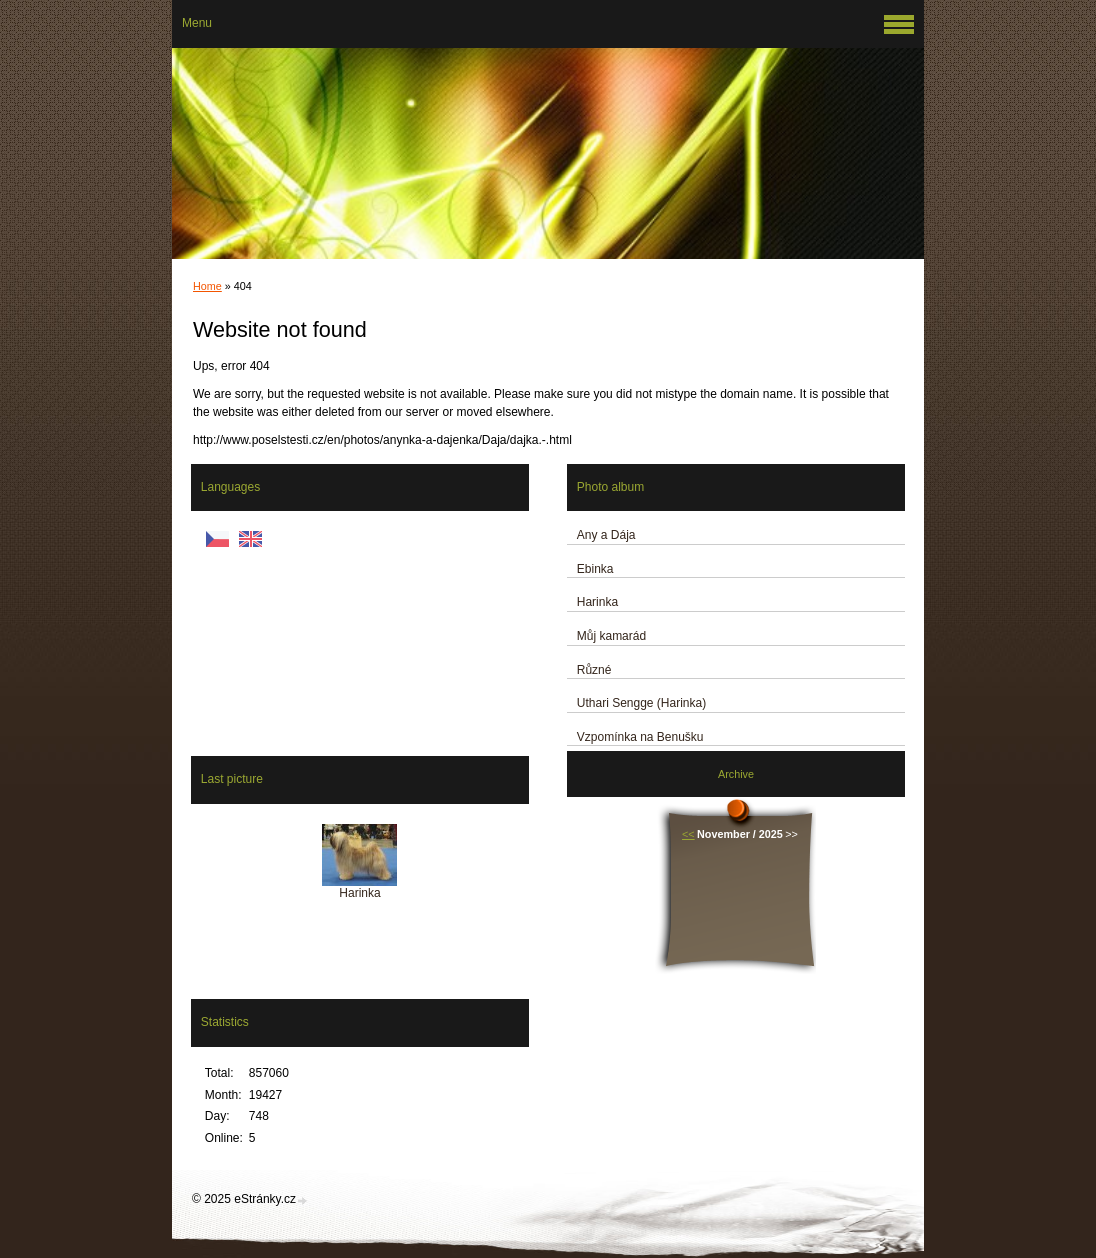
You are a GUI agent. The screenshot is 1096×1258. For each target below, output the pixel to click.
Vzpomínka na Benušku (640, 737)
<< (688, 834)
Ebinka (595, 569)
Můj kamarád (611, 636)
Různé (594, 670)
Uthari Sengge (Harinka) (641, 703)
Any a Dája (606, 535)
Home (207, 286)
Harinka (597, 602)
